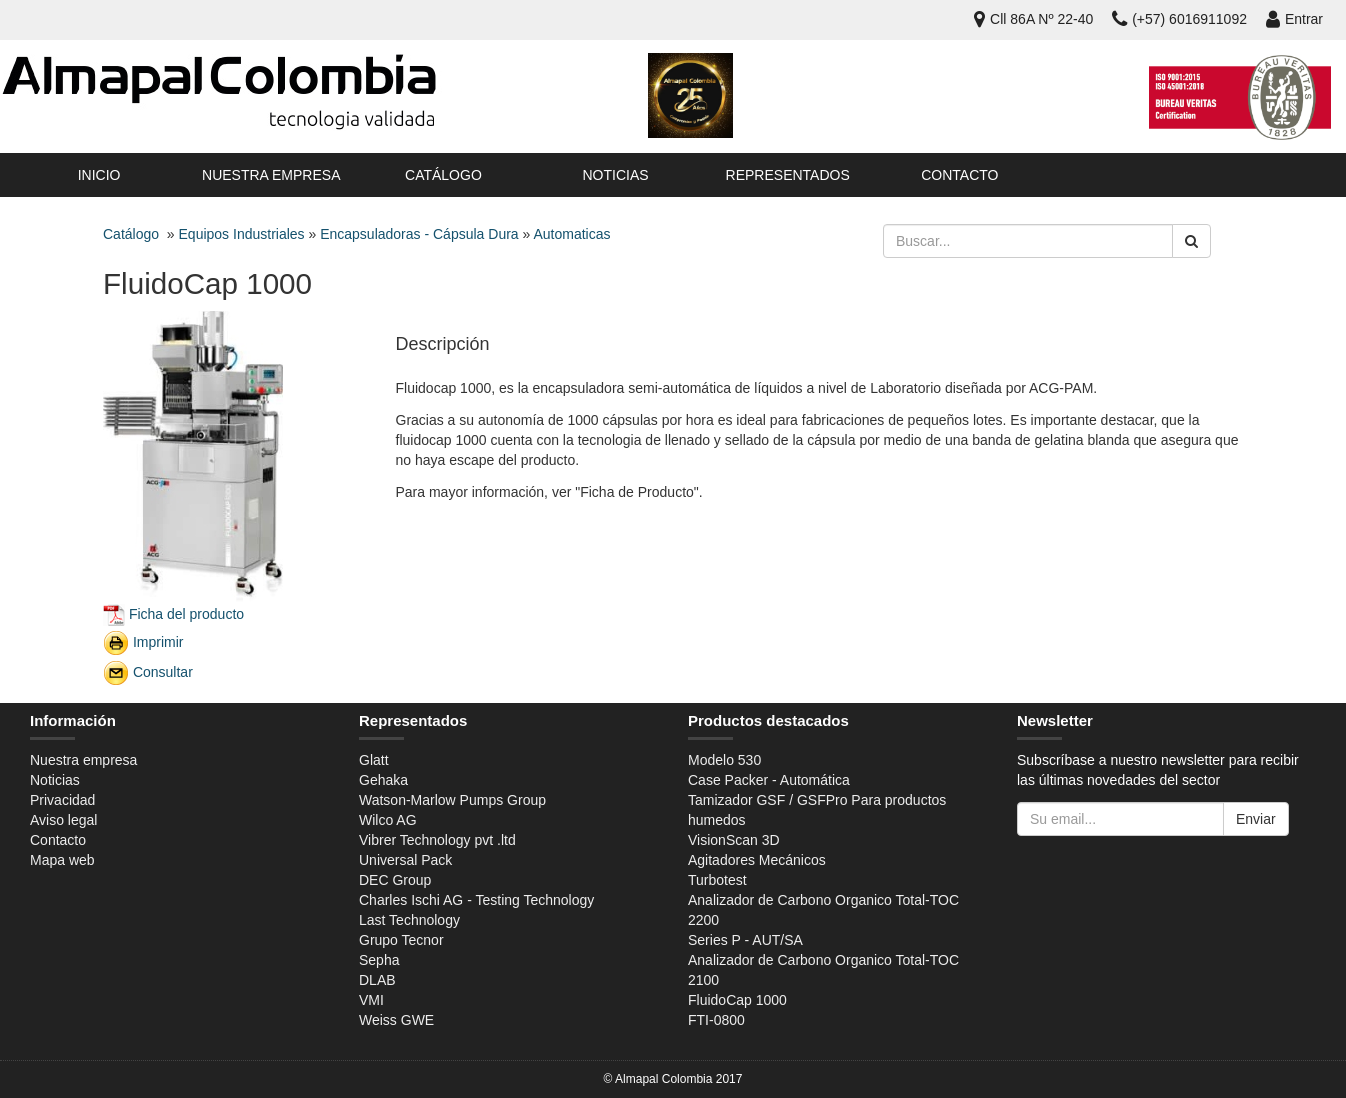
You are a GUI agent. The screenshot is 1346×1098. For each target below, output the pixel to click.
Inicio (99, 175)
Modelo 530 (724, 760)
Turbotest (717, 880)
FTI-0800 (716, 1020)
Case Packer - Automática (769, 780)
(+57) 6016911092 (1179, 19)
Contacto (959, 175)
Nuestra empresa (271, 175)
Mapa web (62, 860)
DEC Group (395, 880)
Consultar (163, 671)
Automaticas (571, 234)
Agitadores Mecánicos (757, 860)
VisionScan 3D (734, 840)
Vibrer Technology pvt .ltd (437, 840)
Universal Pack (405, 860)
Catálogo (443, 175)
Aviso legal (63, 820)
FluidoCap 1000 (737, 1000)
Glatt (374, 760)
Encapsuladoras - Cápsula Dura (419, 234)
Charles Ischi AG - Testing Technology (476, 900)
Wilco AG (388, 820)
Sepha (379, 960)
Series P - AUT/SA (745, 940)
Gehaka (383, 780)
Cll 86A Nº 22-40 (1033, 19)
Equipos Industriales (242, 234)
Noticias (615, 175)
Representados (788, 175)
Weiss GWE (396, 1020)
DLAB (377, 980)
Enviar (1256, 819)
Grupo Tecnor (401, 940)
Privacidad (62, 800)
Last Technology (409, 920)
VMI (371, 1000)
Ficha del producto (186, 613)
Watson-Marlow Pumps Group (452, 800)
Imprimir (158, 641)
